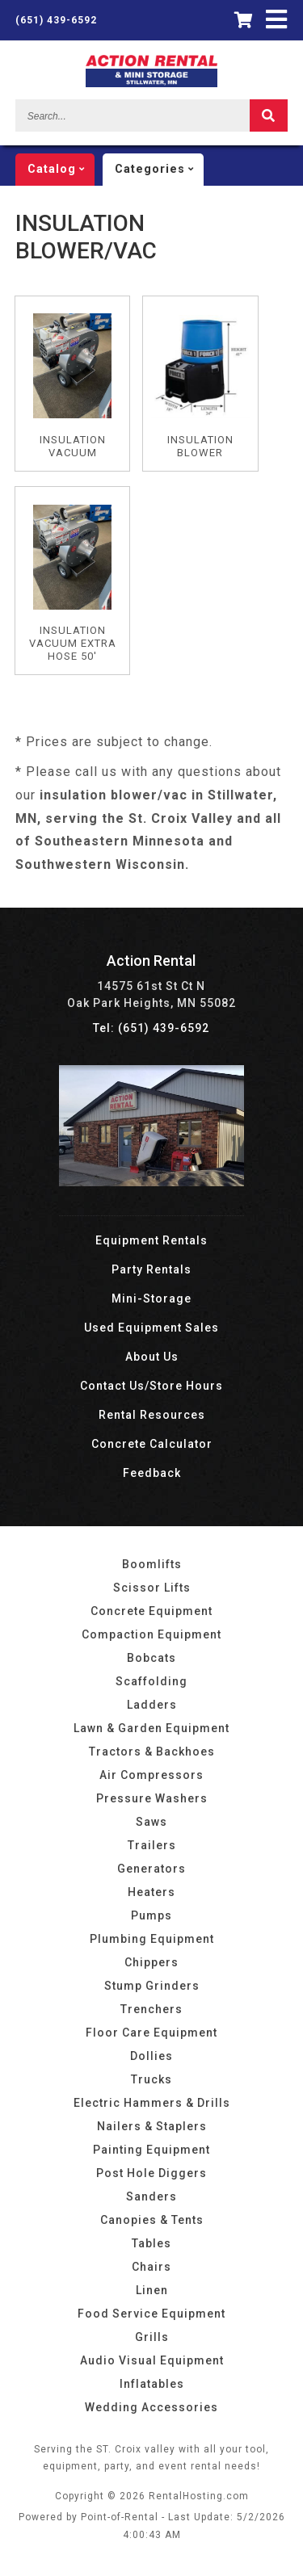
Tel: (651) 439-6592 (151, 1028)
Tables (151, 2243)
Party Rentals (151, 1269)
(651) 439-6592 (56, 20)
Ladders (152, 1704)
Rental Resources (152, 1414)
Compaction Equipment (151, 1634)
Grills (152, 2337)
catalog (61, 169)
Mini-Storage (151, 1298)
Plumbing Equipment (152, 1938)
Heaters (151, 1892)
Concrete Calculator (152, 1443)
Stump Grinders (152, 1985)
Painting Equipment (151, 2149)
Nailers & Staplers (152, 2126)
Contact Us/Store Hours (151, 1385)
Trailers (152, 1845)
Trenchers (151, 2009)
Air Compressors (151, 1774)
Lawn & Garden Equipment (151, 1728)
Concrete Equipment (151, 1611)
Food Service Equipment (151, 2313)
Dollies (151, 2055)
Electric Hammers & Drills (152, 2102)
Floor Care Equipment (151, 2032)
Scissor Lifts (152, 1587)
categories (159, 169)
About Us (152, 1356)
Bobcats (151, 1657)
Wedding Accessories (151, 2407)
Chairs (151, 2266)
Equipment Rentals (151, 1240)
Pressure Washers (152, 1798)
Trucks (151, 2079)
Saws (151, 1821)
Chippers (151, 1962)
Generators (151, 1868)
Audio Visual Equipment (152, 2360)
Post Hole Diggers (151, 2173)
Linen (152, 2290)
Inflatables (152, 2383)
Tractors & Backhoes (152, 1751)
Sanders (151, 2196)
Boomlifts (152, 1564)
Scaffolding (151, 1681)
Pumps (151, 1915)
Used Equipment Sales (151, 1327)
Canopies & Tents (152, 2219)
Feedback (152, 1472)
